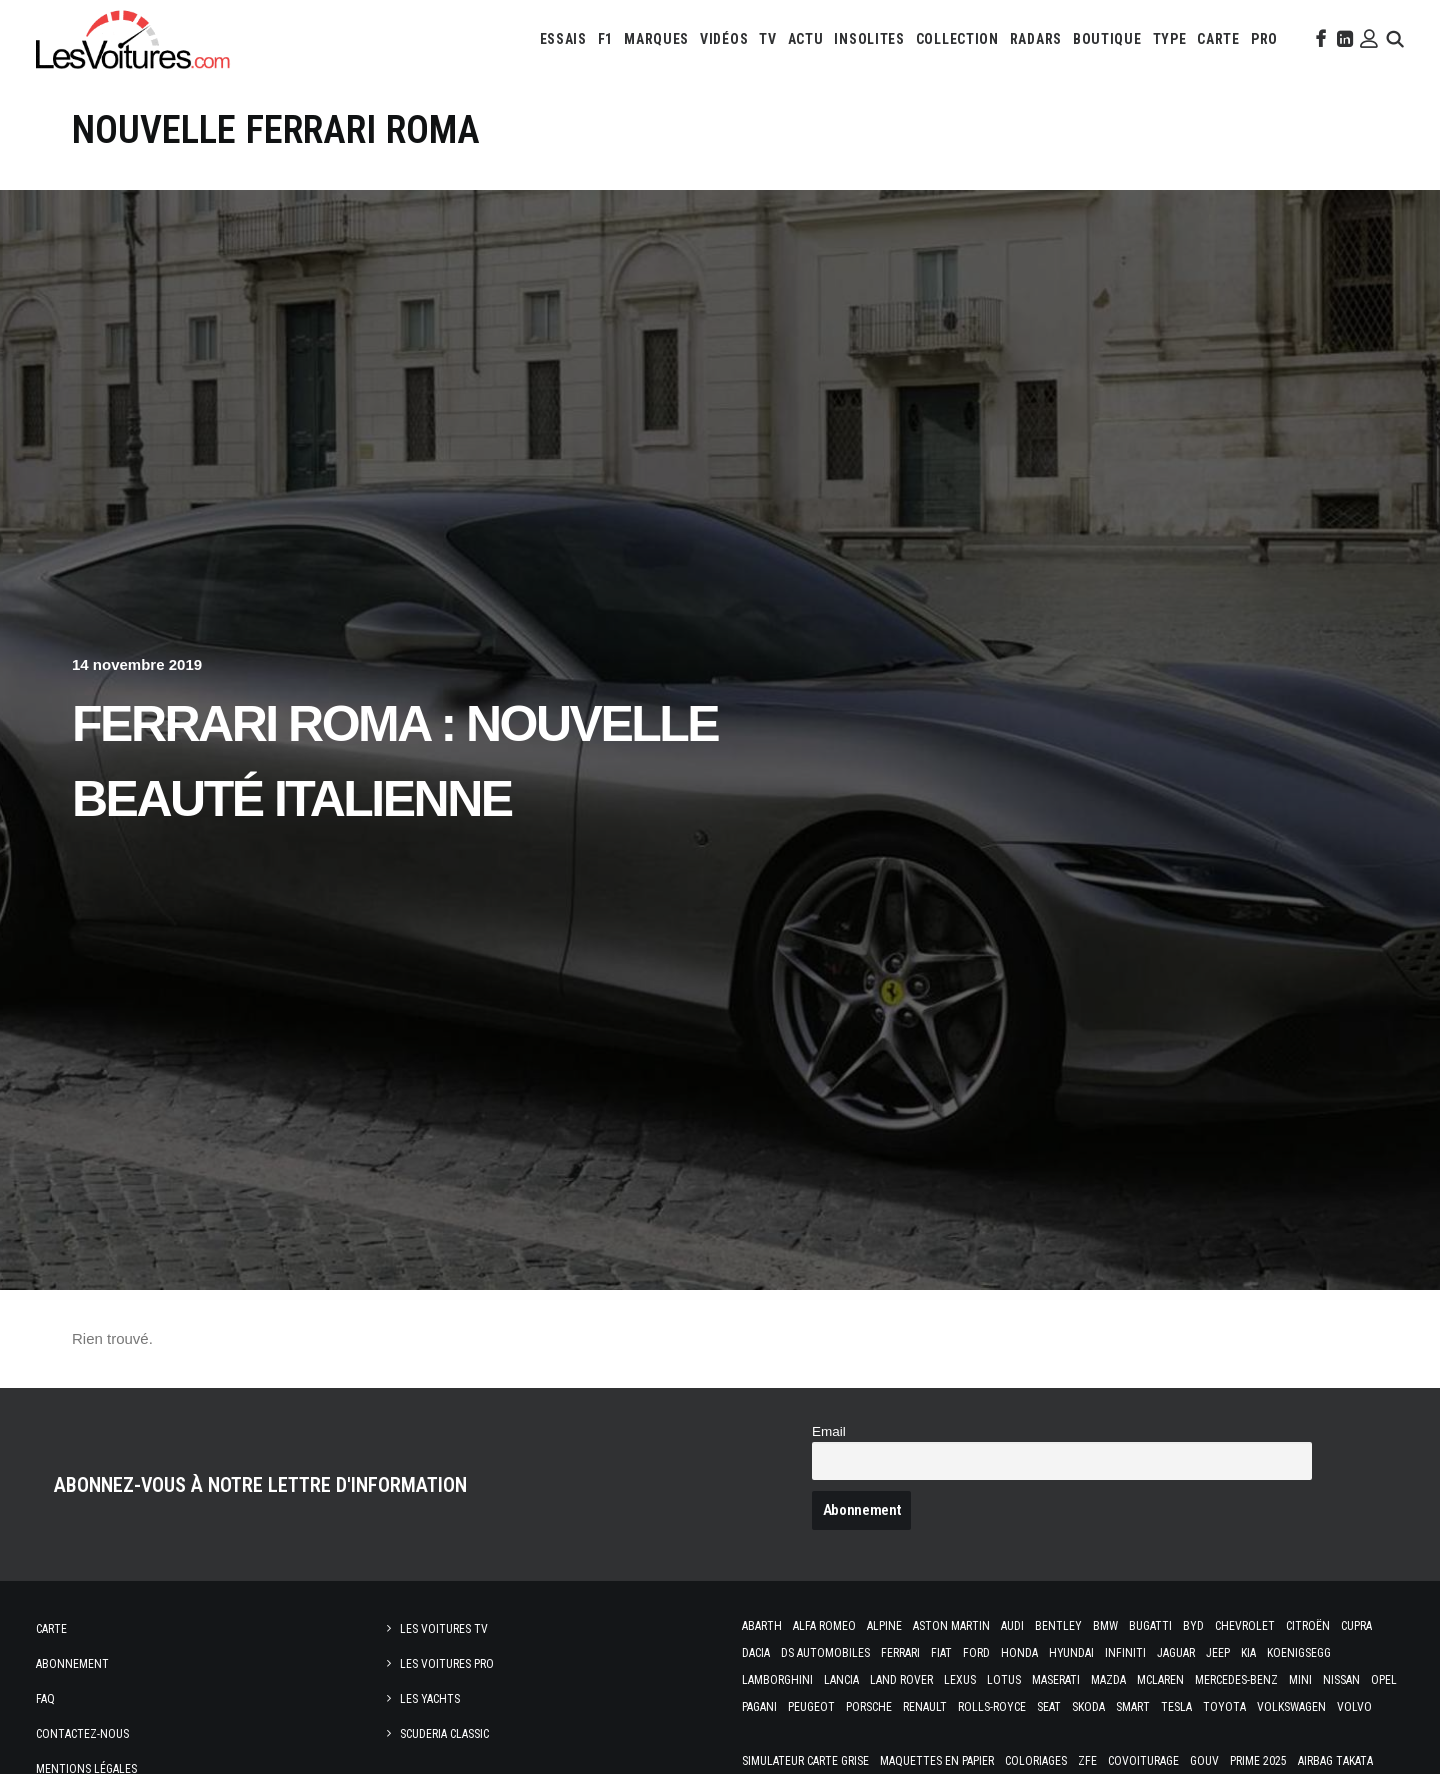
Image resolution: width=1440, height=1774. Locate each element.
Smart (1133, 1707)
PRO (1264, 39)
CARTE (1218, 39)
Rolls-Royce (992, 1707)
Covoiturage (1143, 1761)
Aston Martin (951, 1626)
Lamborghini (777, 1680)
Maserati (1056, 1680)
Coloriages (1036, 1761)
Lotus (1004, 1680)
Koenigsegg (1299, 1653)
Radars (1036, 39)
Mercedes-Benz (1236, 1680)
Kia (1248, 1653)
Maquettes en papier (937, 1761)
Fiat (941, 1653)
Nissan (1341, 1680)
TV (767, 39)
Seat (1049, 1707)
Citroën (1308, 1626)
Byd (1193, 1626)
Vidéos (724, 39)
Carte (51, 1629)
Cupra (1356, 1626)
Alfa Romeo (824, 1626)
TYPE (1170, 39)
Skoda (1088, 1707)
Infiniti (1125, 1653)
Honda (1019, 1653)
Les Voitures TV (444, 1629)
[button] (1319, 39)
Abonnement (72, 1664)
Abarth (762, 1626)
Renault (925, 1707)
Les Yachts (430, 1699)
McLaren (1160, 1680)
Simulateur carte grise (805, 1761)
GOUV (1204, 1761)
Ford (976, 1653)
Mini (1300, 1680)
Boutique (1107, 39)
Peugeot (811, 1707)
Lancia (841, 1680)
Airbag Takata (1335, 1761)
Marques (656, 39)
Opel (1384, 1680)
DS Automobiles (825, 1653)
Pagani (759, 1707)
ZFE (1087, 1761)
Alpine (884, 1626)
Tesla (1176, 1707)
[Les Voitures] (133, 39)
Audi (1012, 1626)
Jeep (1218, 1653)
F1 (605, 39)
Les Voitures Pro (447, 1664)
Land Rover (901, 1680)
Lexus (960, 1680)
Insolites (869, 39)
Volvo (1354, 1707)
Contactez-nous (82, 1734)
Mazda (1108, 1680)
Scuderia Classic (444, 1734)
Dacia (756, 1653)
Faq (45, 1699)
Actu (806, 39)
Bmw (1105, 1626)
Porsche (869, 1707)
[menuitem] (563, 39)
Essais (563, 39)
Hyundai (1071, 1653)
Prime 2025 (1258, 1761)
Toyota (1224, 1707)
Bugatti (1150, 1626)
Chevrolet (1245, 1626)
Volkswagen (1291, 1707)
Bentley (1058, 1626)
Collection (957, 39)
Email (829, 1431)
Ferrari (900, 1653)
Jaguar (1176, 1653)
